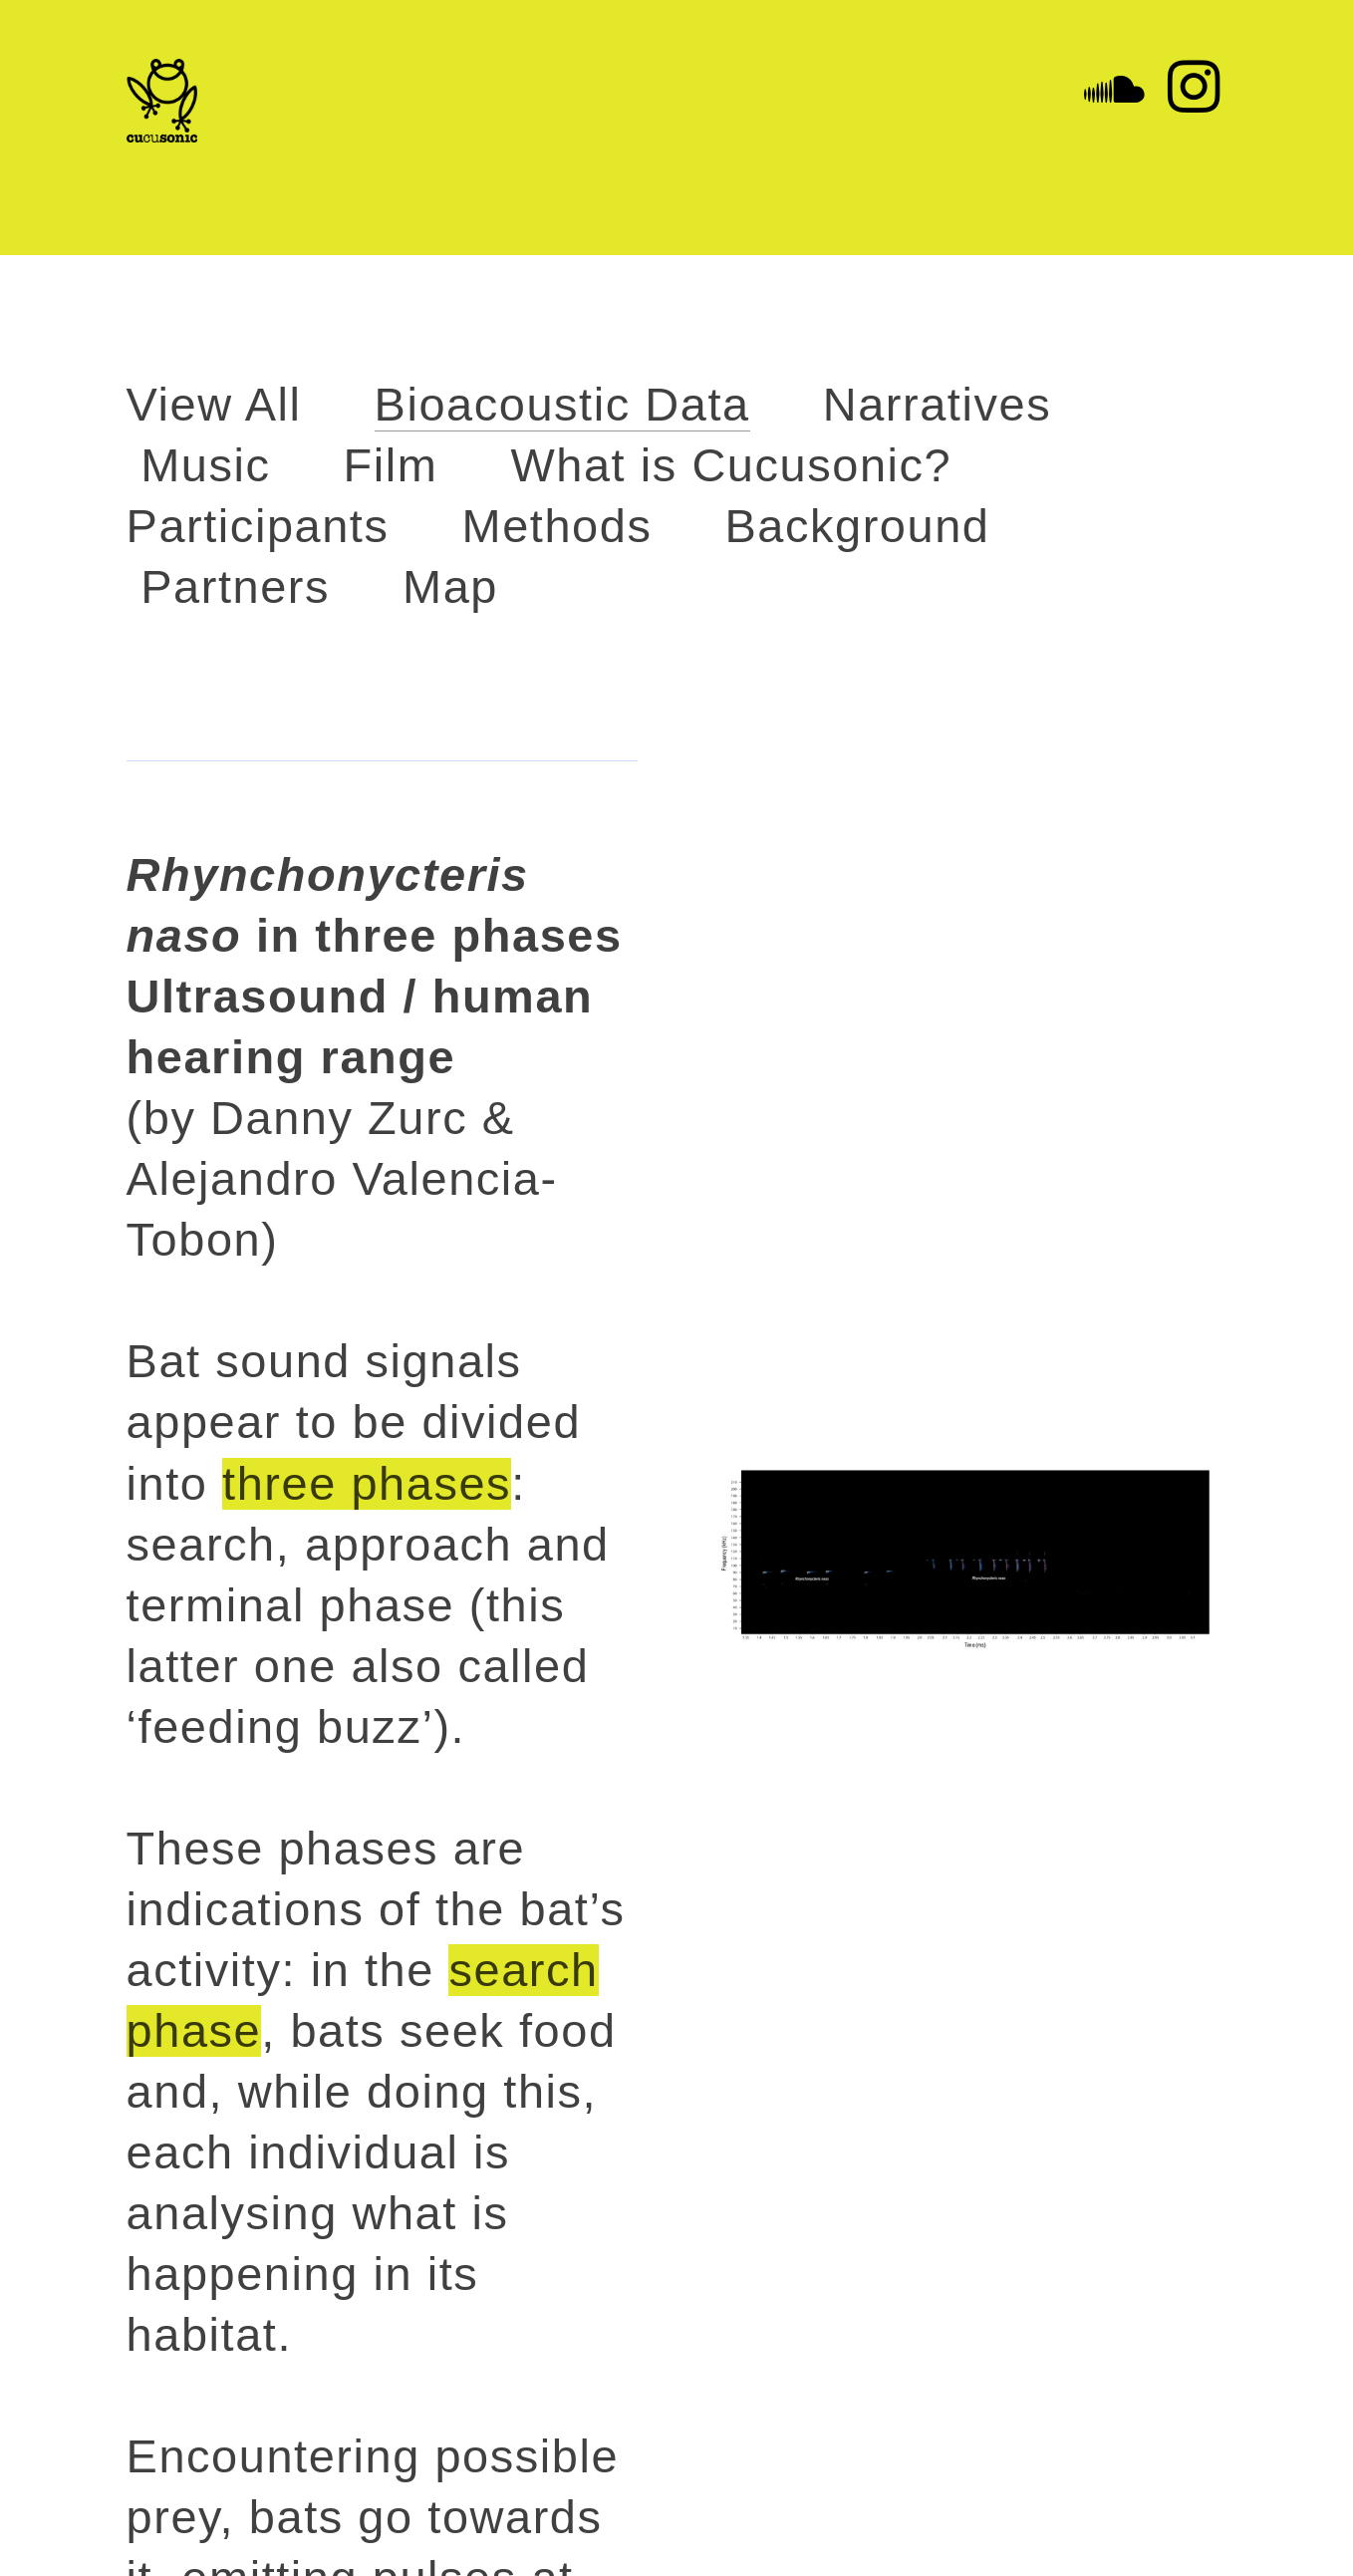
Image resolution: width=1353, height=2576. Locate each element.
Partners (235, 587)
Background (856, 526)
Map (450, 587)
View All (214, 404)
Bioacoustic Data (562, 404)
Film (391, 465)
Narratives (937, 404)
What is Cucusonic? (730, 465)
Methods (557, 526)
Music (205, 465)
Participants (258, 526)
